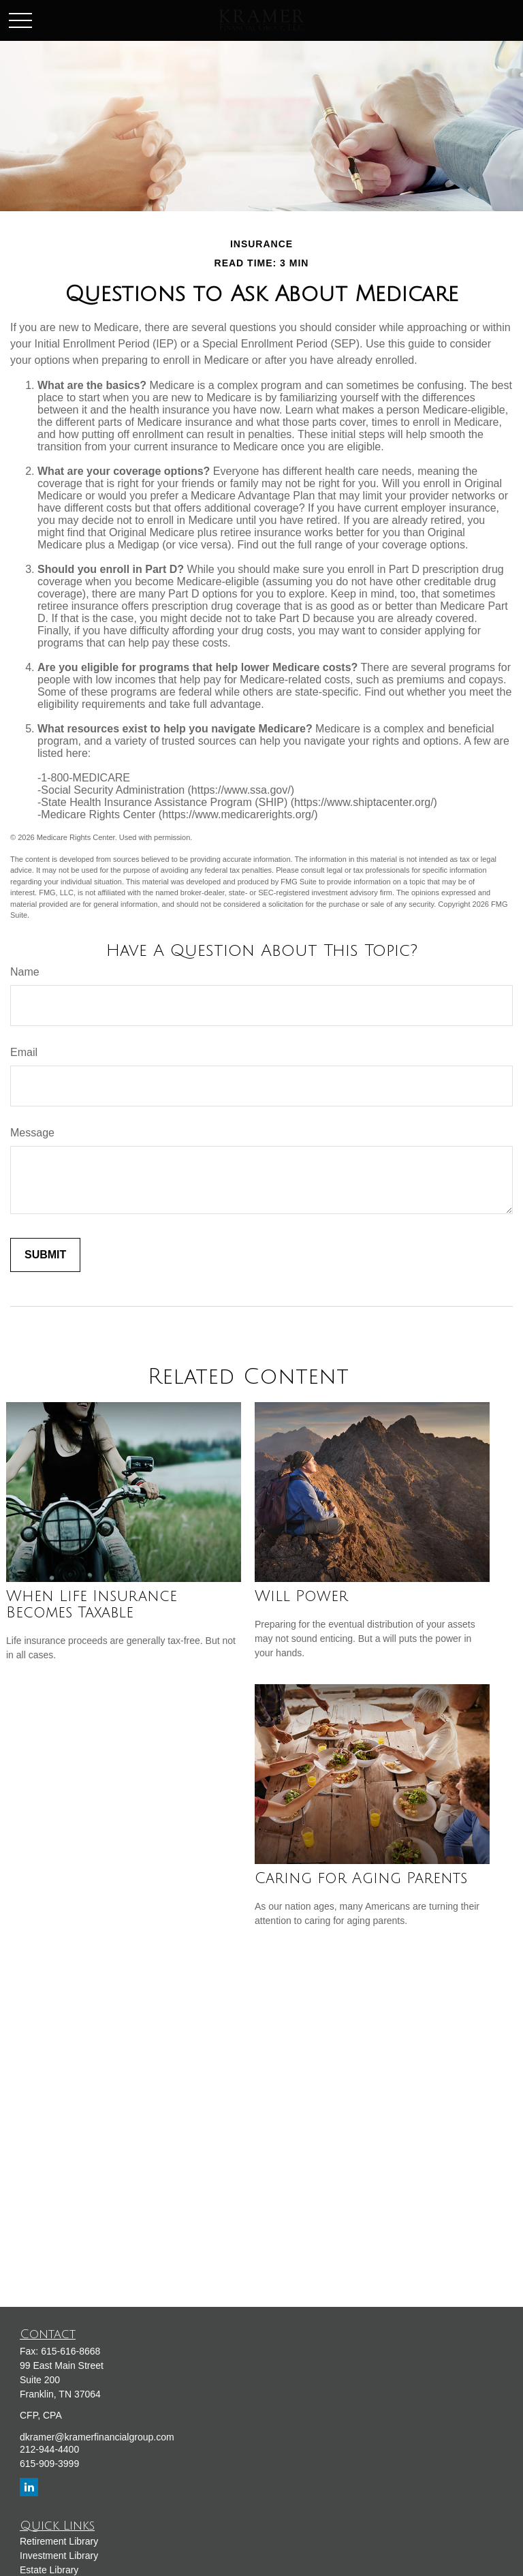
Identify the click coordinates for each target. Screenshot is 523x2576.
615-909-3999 (49, 2463)
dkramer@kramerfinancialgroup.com (97, 2437)
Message (32, 1132)
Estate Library (49, 2569)
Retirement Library (59, 2541)
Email (23, 1052)
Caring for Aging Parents (361, 1878)
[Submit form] (45, 1255)
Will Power (301, 1596)
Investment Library (59, 2555)
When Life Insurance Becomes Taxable (91, 1604)
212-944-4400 (49, 2449)
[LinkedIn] (29, 2487)
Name (24, 972)
